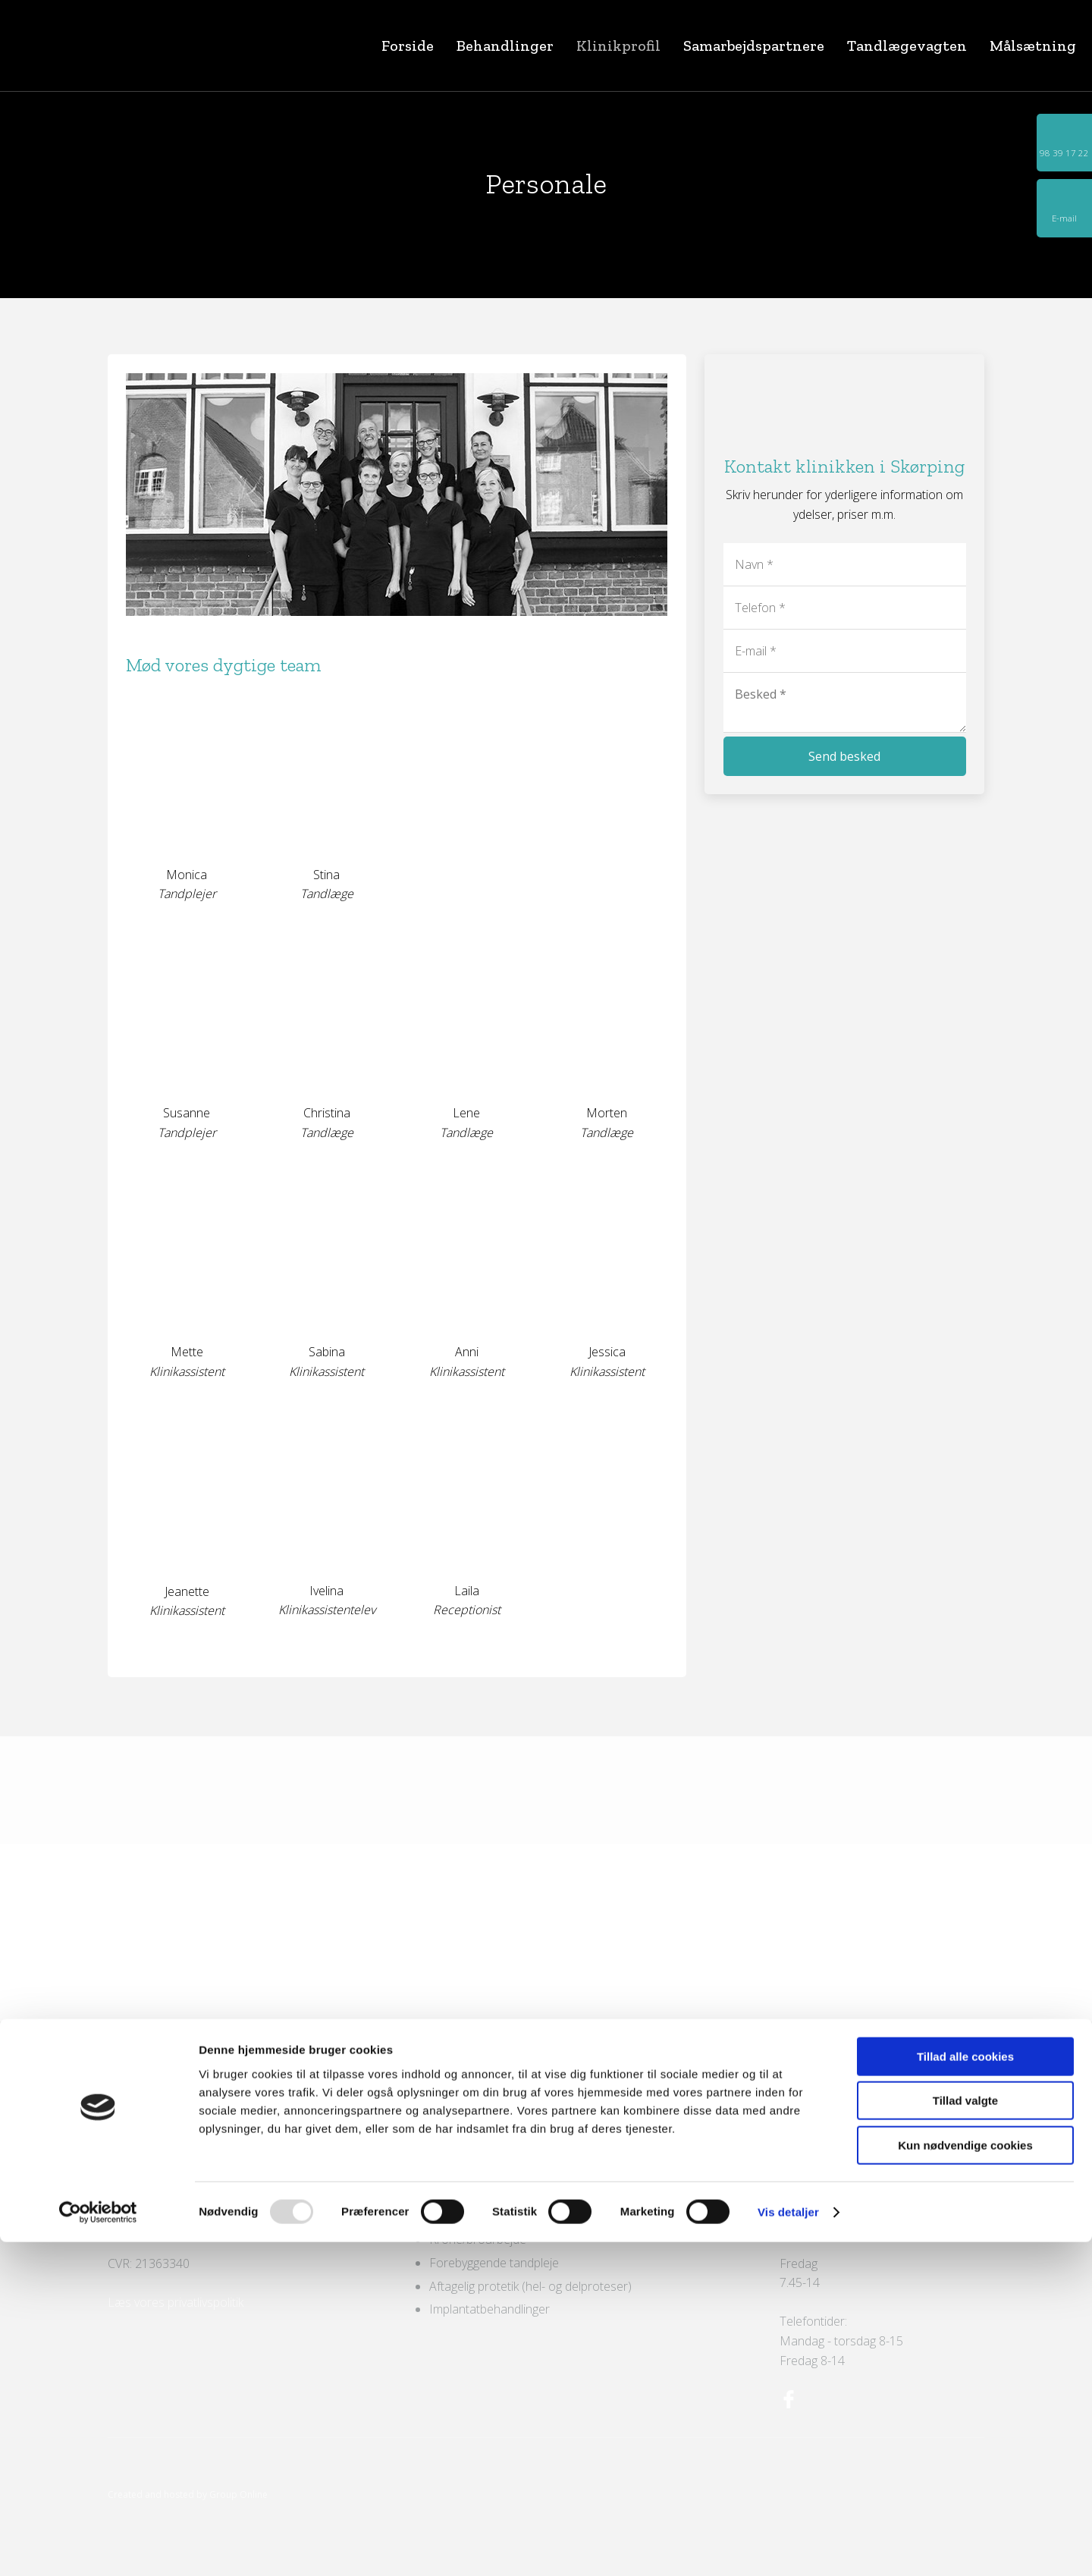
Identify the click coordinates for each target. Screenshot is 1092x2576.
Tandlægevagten (907, 45)
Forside (407, 45)
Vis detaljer (788, 2546)
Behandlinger (505, 45)
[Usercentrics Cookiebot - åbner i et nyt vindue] (98, 2546)
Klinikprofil (618, 45)
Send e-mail (141, 2224)
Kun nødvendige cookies (965, 2479)
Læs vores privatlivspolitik (175, 2302)
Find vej (129, 2166)
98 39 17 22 (160, 2205)
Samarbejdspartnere (753, 45)
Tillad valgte (965, 2435)
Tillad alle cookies (965, 2390)
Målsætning (1033, 45)
